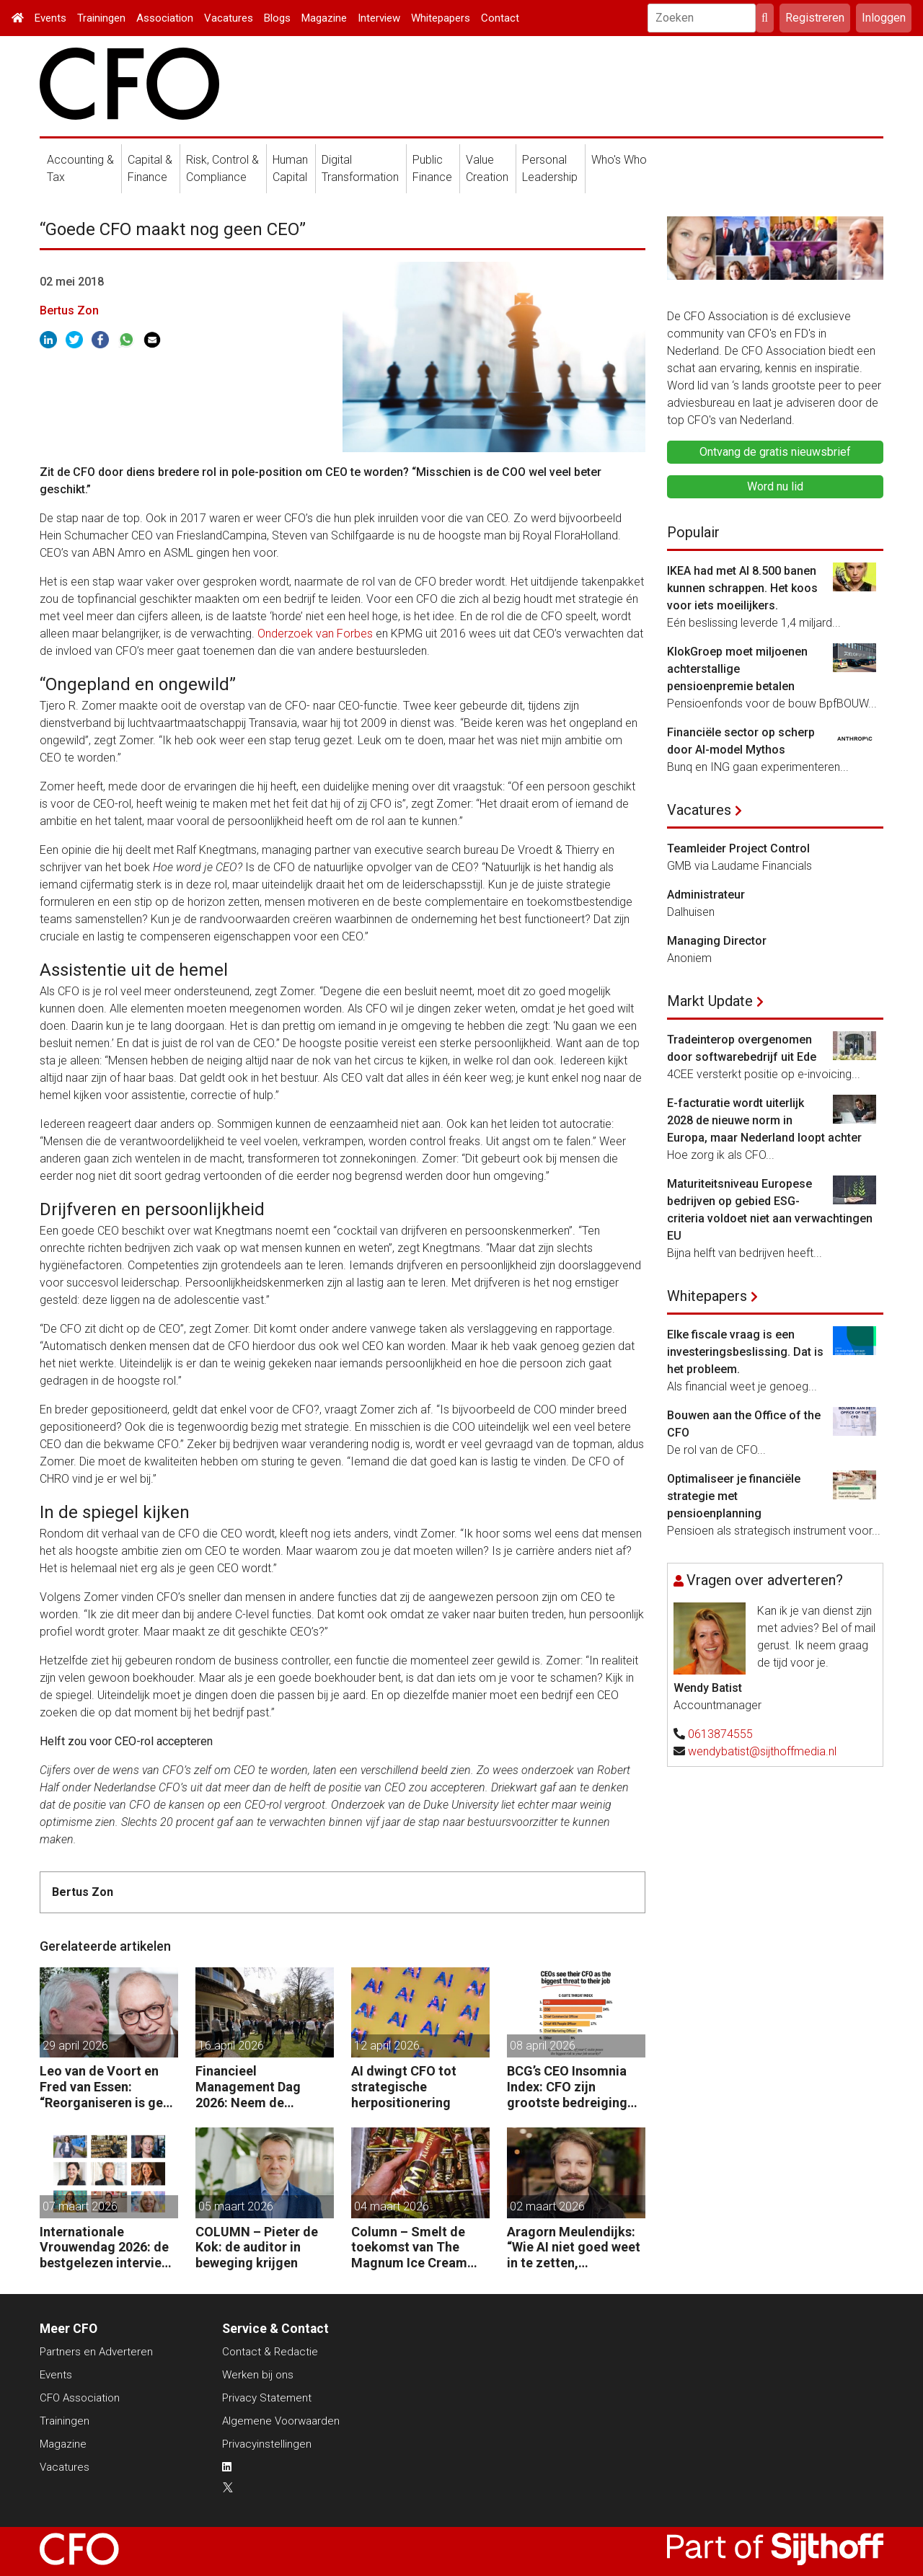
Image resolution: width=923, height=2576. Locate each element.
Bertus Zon (69, 310)
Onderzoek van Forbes (315, 633)
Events (50, 18)
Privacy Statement (267, 2397)
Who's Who (619, 160)
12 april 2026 (387, 2045)
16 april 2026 (231, 2045)
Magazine (324, 18)
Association (164, 18)
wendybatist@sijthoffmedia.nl (762, 1751)
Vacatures (228, 18)
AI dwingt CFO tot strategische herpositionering (403, 2086)
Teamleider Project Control (738, 848)
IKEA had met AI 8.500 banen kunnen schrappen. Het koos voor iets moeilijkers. (742, 588)
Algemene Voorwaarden (281, 2420)
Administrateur (706, 894)
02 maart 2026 (547, 2206)
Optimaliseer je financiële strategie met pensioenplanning (733, 1496)
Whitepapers (440, 18)
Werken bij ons (257, 2374)
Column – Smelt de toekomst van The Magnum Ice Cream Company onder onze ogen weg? (414, 2247)
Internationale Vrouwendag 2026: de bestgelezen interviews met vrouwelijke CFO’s (108, 2247)
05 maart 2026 (235, 2206)
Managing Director (717, 941)
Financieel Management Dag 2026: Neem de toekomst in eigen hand (249, 2086)
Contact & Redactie (270, 2351)
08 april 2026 (542, 2045)
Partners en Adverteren (96, 2351)
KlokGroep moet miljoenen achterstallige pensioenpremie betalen (737, 669)
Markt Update (710, 1001)
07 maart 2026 (80, 2206)
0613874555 (720, 1734)
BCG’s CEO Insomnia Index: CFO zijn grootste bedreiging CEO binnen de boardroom (567, 2086)
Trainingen (101, 18)
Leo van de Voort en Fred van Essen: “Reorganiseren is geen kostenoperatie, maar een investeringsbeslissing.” (108, 2086)
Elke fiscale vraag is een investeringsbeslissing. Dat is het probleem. (745, 1352)
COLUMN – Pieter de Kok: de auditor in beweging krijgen (256, 2247)
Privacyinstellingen (267, 2444)
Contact (500, 18)
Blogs (277, 18)
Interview (379, 18)
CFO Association (80, 2397)
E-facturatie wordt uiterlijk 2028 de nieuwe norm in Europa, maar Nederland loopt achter (764, 1120)
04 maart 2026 (391, 2206)
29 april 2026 (75, 2045)
